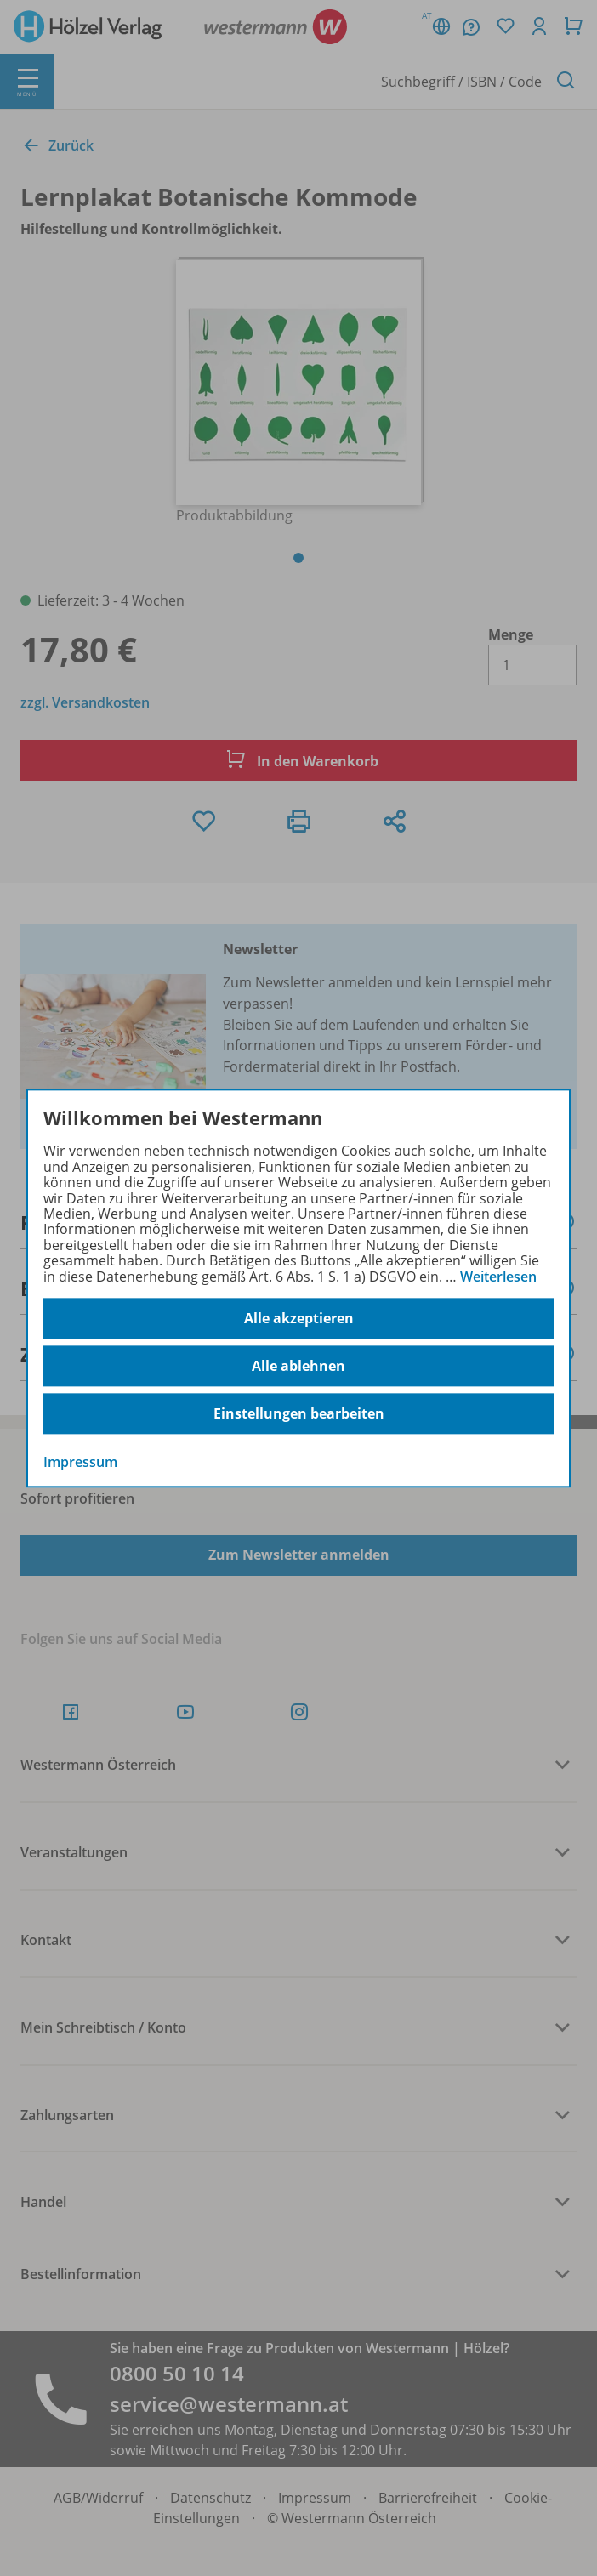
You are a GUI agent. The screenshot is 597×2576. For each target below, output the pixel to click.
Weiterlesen (498, 1276)
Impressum (80, 1462)
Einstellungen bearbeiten (298, 1413)
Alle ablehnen (298, 1365)
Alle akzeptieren (299, 1318)
